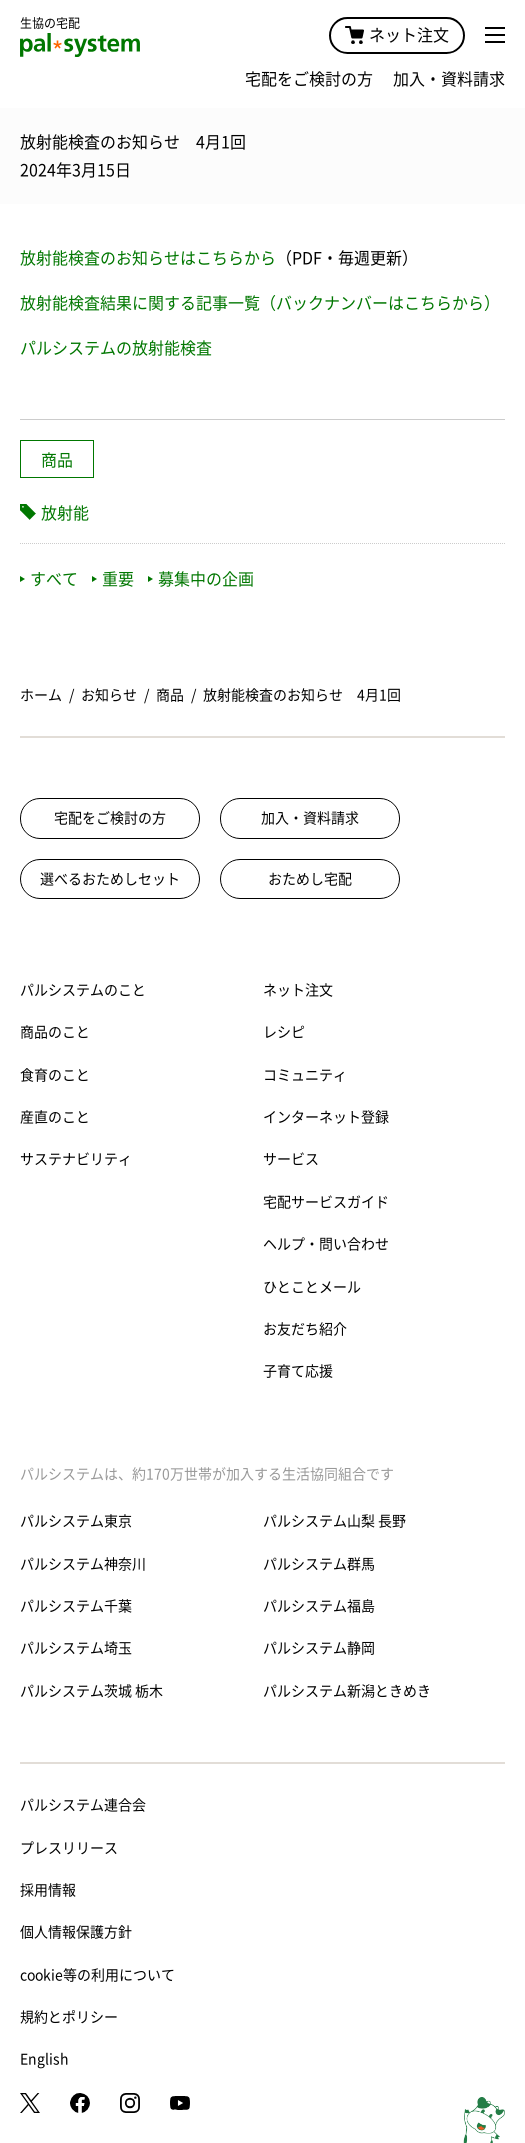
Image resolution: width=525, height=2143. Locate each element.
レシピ (284, 1032)
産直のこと (55, 1117)
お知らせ (109, 695)
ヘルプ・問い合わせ (326, 1244)
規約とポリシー (69, 2017)
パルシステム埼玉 (76, 1648)
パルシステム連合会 (83, 1805)
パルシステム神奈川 (83, 1564)
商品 (57, 460)
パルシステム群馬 (319, 1564)
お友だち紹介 (305, 1329)
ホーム (41, 695)
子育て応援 (298, 1371)
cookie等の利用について (97, 1975)
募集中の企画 (201, 579)
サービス (291, 1159)
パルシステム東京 (76, 1521)
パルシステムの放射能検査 (116, 348)
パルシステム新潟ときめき (347, 1691)
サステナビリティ (76, 1159)
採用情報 (48, 1890)
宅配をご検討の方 (309, 79)
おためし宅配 (310, 879)
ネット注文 (397, 35)
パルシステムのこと (83, 990)
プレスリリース (69, 1848)
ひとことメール (312, 1287)
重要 (113, 579)
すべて (49, 579)
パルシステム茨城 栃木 (91, 1691)
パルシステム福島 (319, 1606)
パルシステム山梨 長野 (334, 1521)
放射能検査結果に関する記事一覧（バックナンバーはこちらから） (260, 303)
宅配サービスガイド (326, 1202)
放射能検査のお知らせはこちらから (148, 258)
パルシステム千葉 (76, 1606)
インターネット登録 (326, 1117)
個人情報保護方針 (76, 1932)
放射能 (65, 513)
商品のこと (55, 1032)
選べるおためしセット (110, 879)
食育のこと (55, 1075)
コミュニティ (305, 1075)
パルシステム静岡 (319, 1648)
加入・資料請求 (449, 79)
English (44, 2059)
